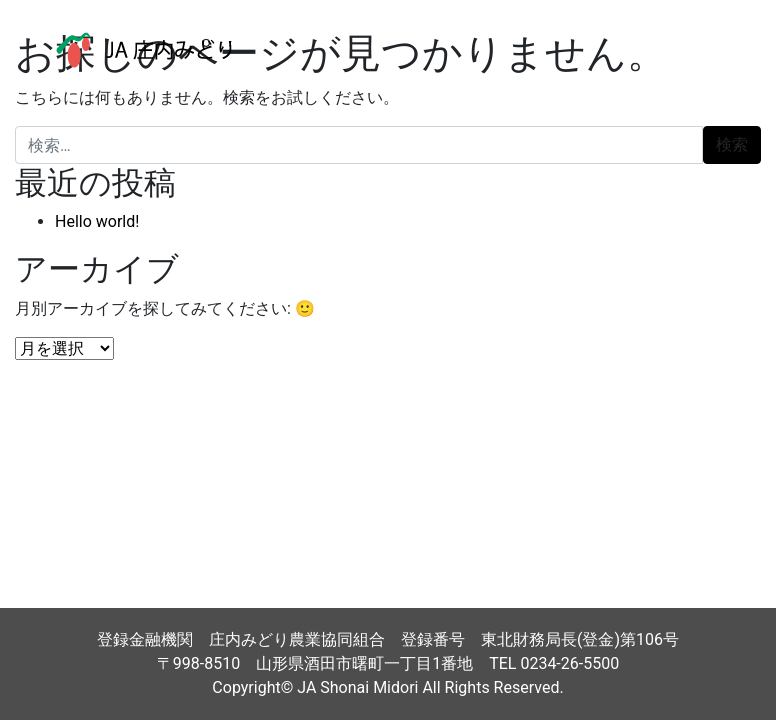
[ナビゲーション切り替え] (715, 50)
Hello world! (97, 221)
